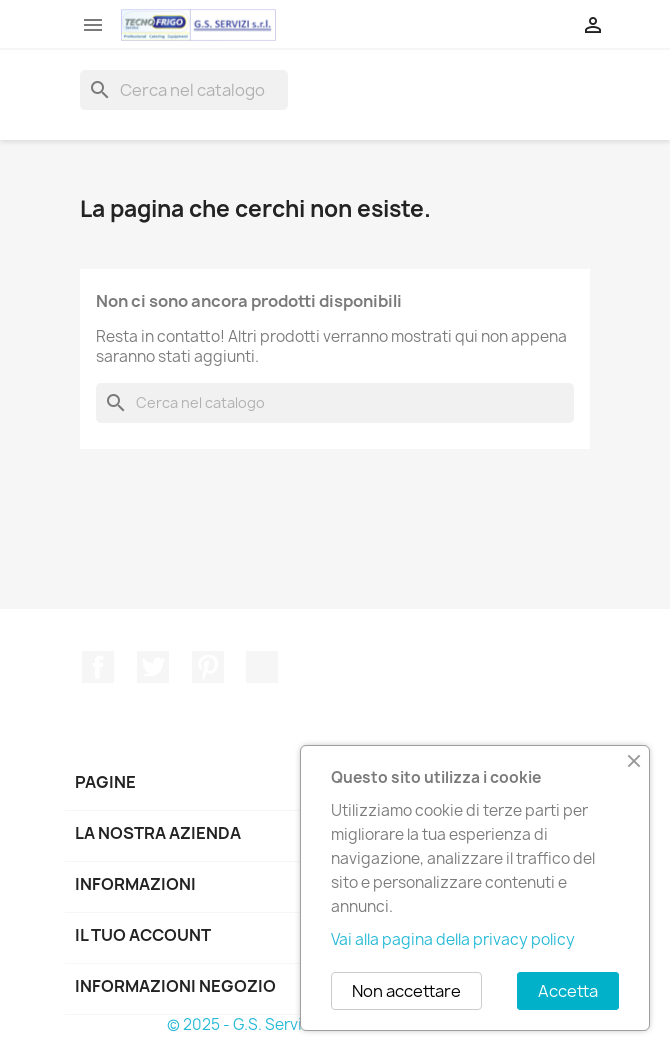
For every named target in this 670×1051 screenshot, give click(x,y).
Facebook (98, 667)
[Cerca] (184, 90)
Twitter (153, 667)
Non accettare (406, 991)
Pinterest (208, 667)
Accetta (568, 991)
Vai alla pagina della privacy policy (453, 939)
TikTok (262, 667)
